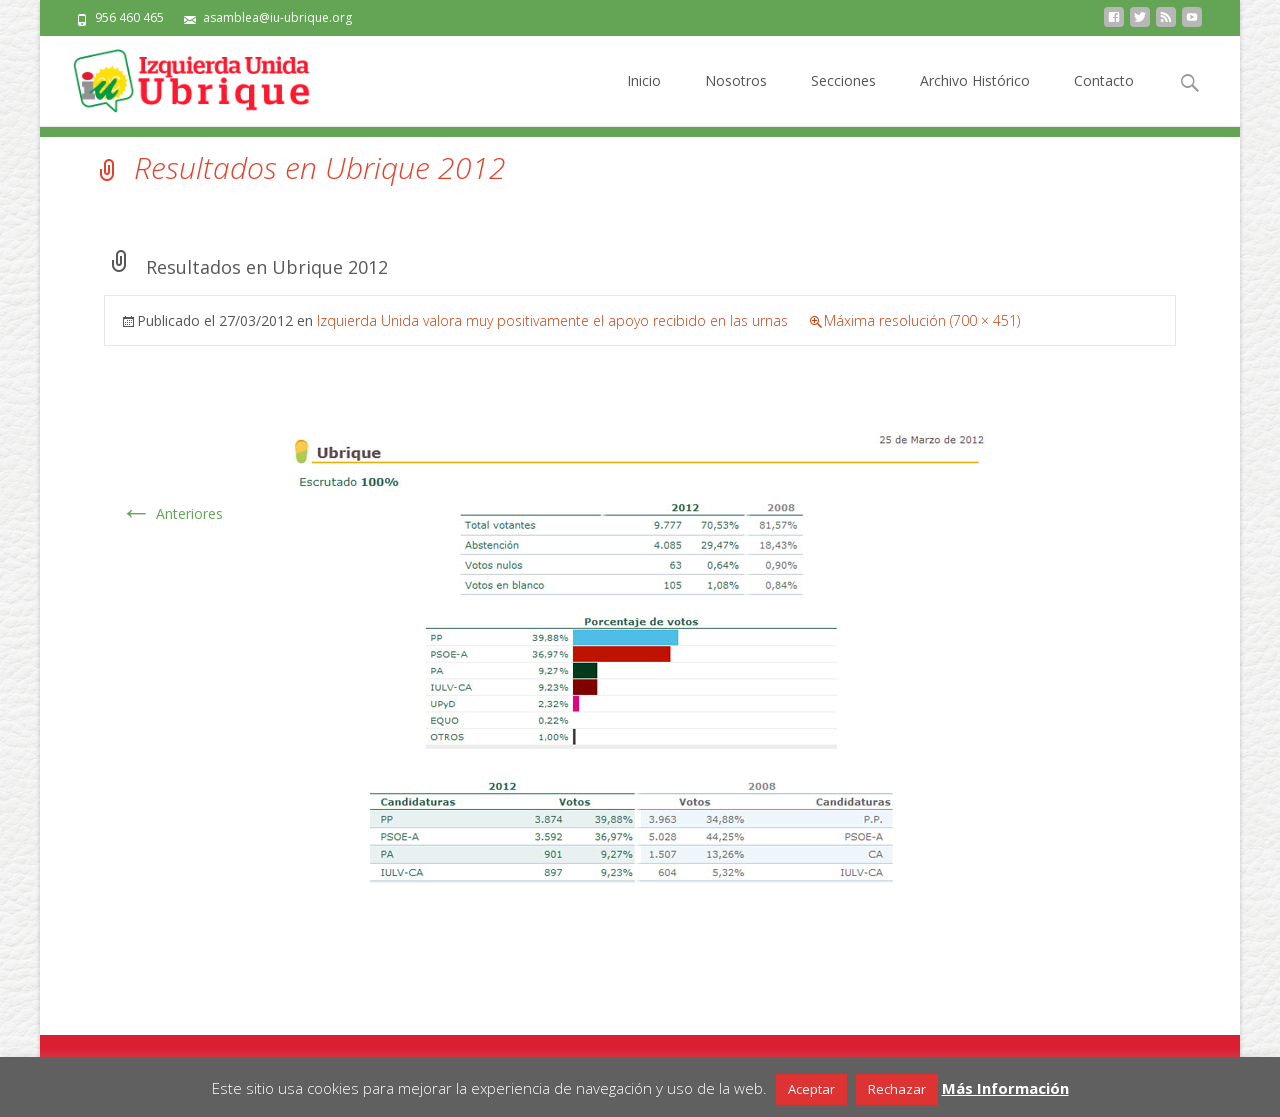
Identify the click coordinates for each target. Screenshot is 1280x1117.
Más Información (1005, 1088)
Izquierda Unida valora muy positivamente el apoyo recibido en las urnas (552, 320)
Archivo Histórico (975, 98)
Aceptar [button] (811, 1089)
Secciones (843, 98)
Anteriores (171, 513)
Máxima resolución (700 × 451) (922, 320)
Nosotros (736, 98)
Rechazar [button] (897, 1089)
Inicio (644, 98)
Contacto (1104, 98)
